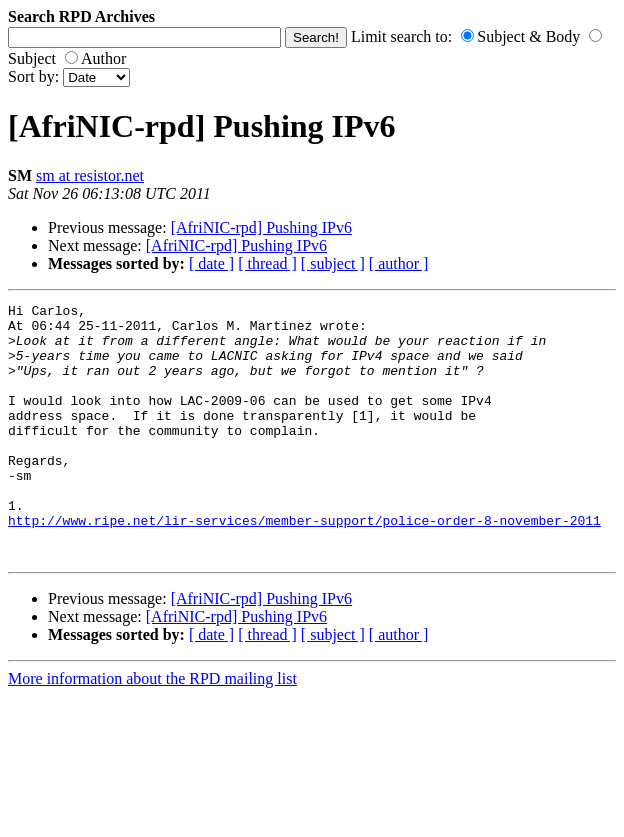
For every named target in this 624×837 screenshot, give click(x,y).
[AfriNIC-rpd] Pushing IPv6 (261, 227)
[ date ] (211, 263)
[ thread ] (267, 263)
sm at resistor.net (90, 175)
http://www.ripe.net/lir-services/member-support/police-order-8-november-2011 (304, 565)
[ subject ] (333, 263)
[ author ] (399, 263)
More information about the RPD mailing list (152, 729)
